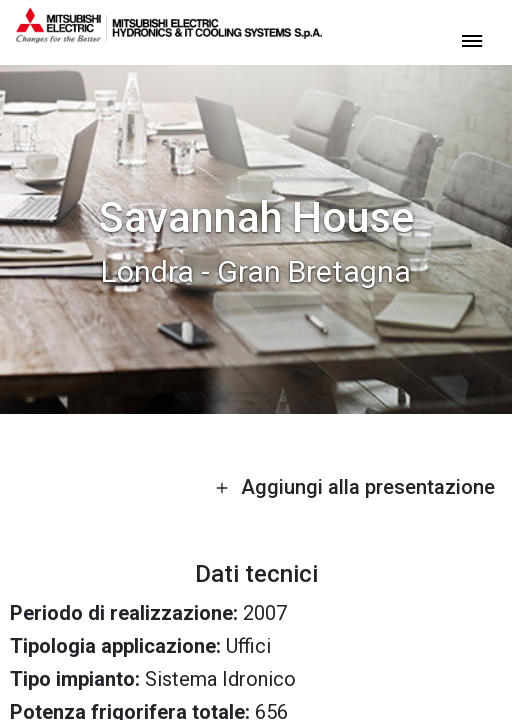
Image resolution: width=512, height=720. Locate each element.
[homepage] (169, 35)
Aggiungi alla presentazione (355, 487)
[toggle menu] (472, 39)
